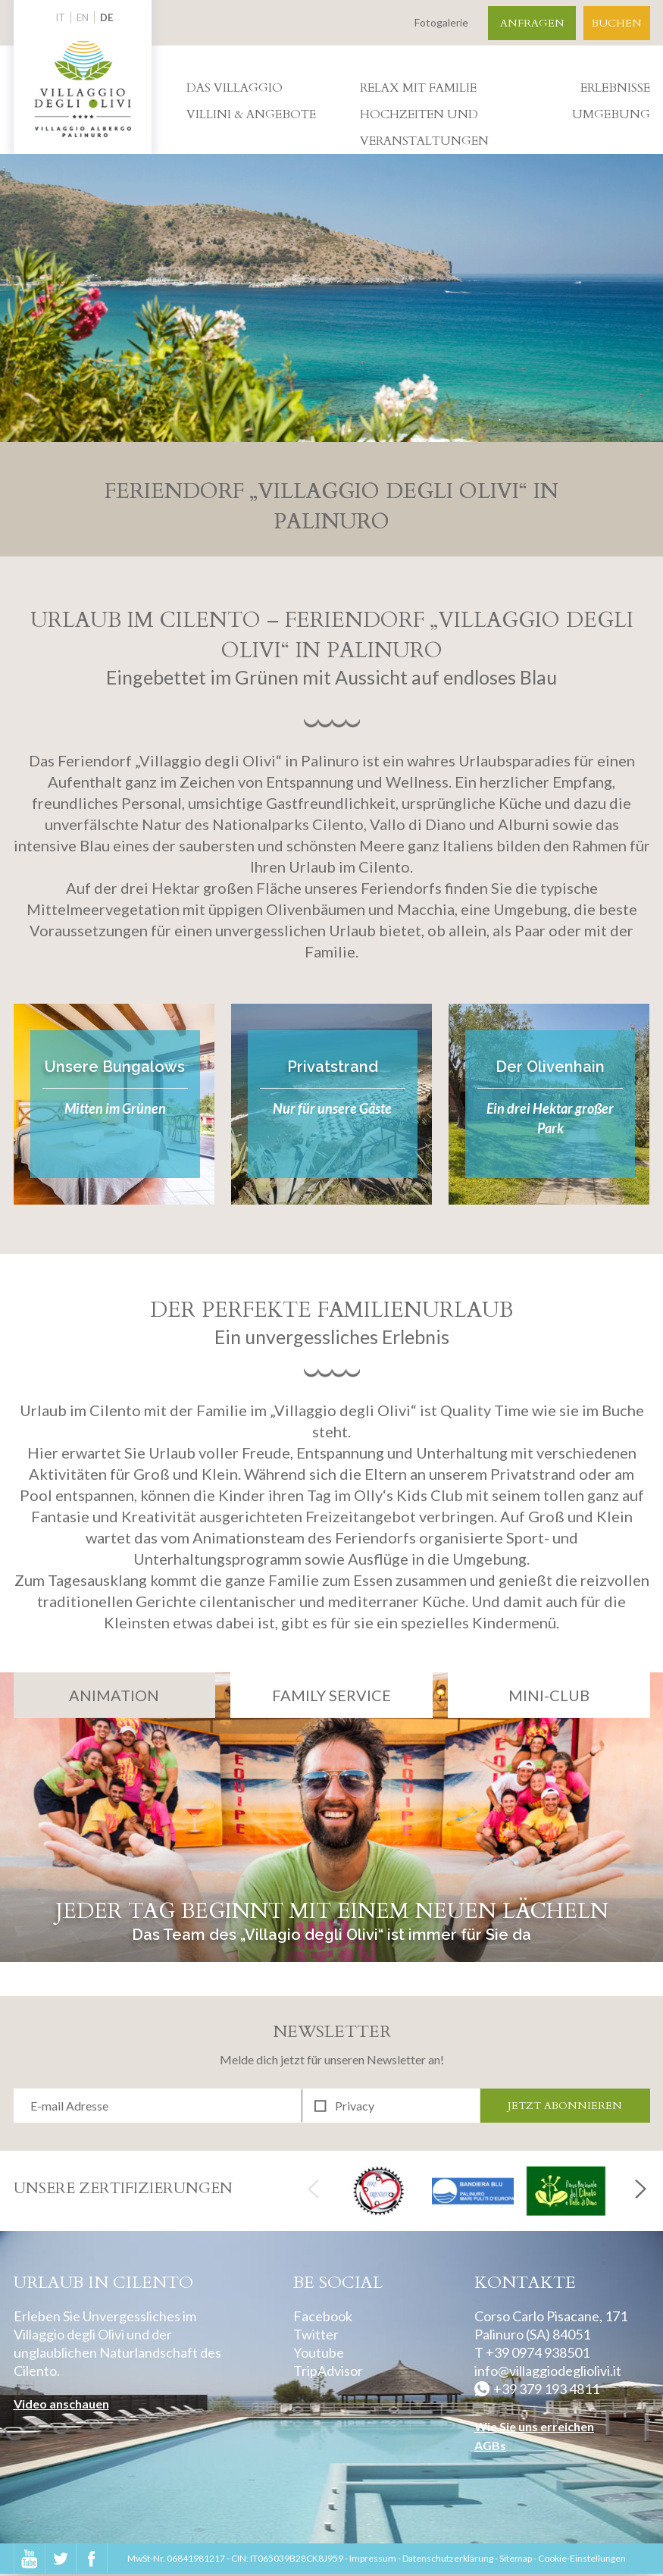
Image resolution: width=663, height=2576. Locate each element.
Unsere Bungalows (115, 1067)
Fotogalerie (441, 22)
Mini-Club (549, 1695)
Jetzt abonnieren (565, 2105)
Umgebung (611, 114)
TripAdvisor (328, 2372)
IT (60, 17)
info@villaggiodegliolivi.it (547, 2372)
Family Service (331, 1695)
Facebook (322, 2317)
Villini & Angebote (251, 114)
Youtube (318, 2354)
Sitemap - (518, 2559)
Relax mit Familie (418, 88)
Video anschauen (61, 2405)
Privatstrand (332, 1067)
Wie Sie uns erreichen (534, 2428)
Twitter (316, 2335)
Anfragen (532, 23)
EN (83, 17)
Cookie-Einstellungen (582, 2559)
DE (106, 17)
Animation (114, 1695)
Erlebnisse (615, 88)
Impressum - (375, 2559)
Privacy (354, 2105)
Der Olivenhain (550, 1067)
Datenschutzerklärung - (450, 2559)
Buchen (617, 23)
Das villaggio (234, 88)
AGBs (490, 2447)
